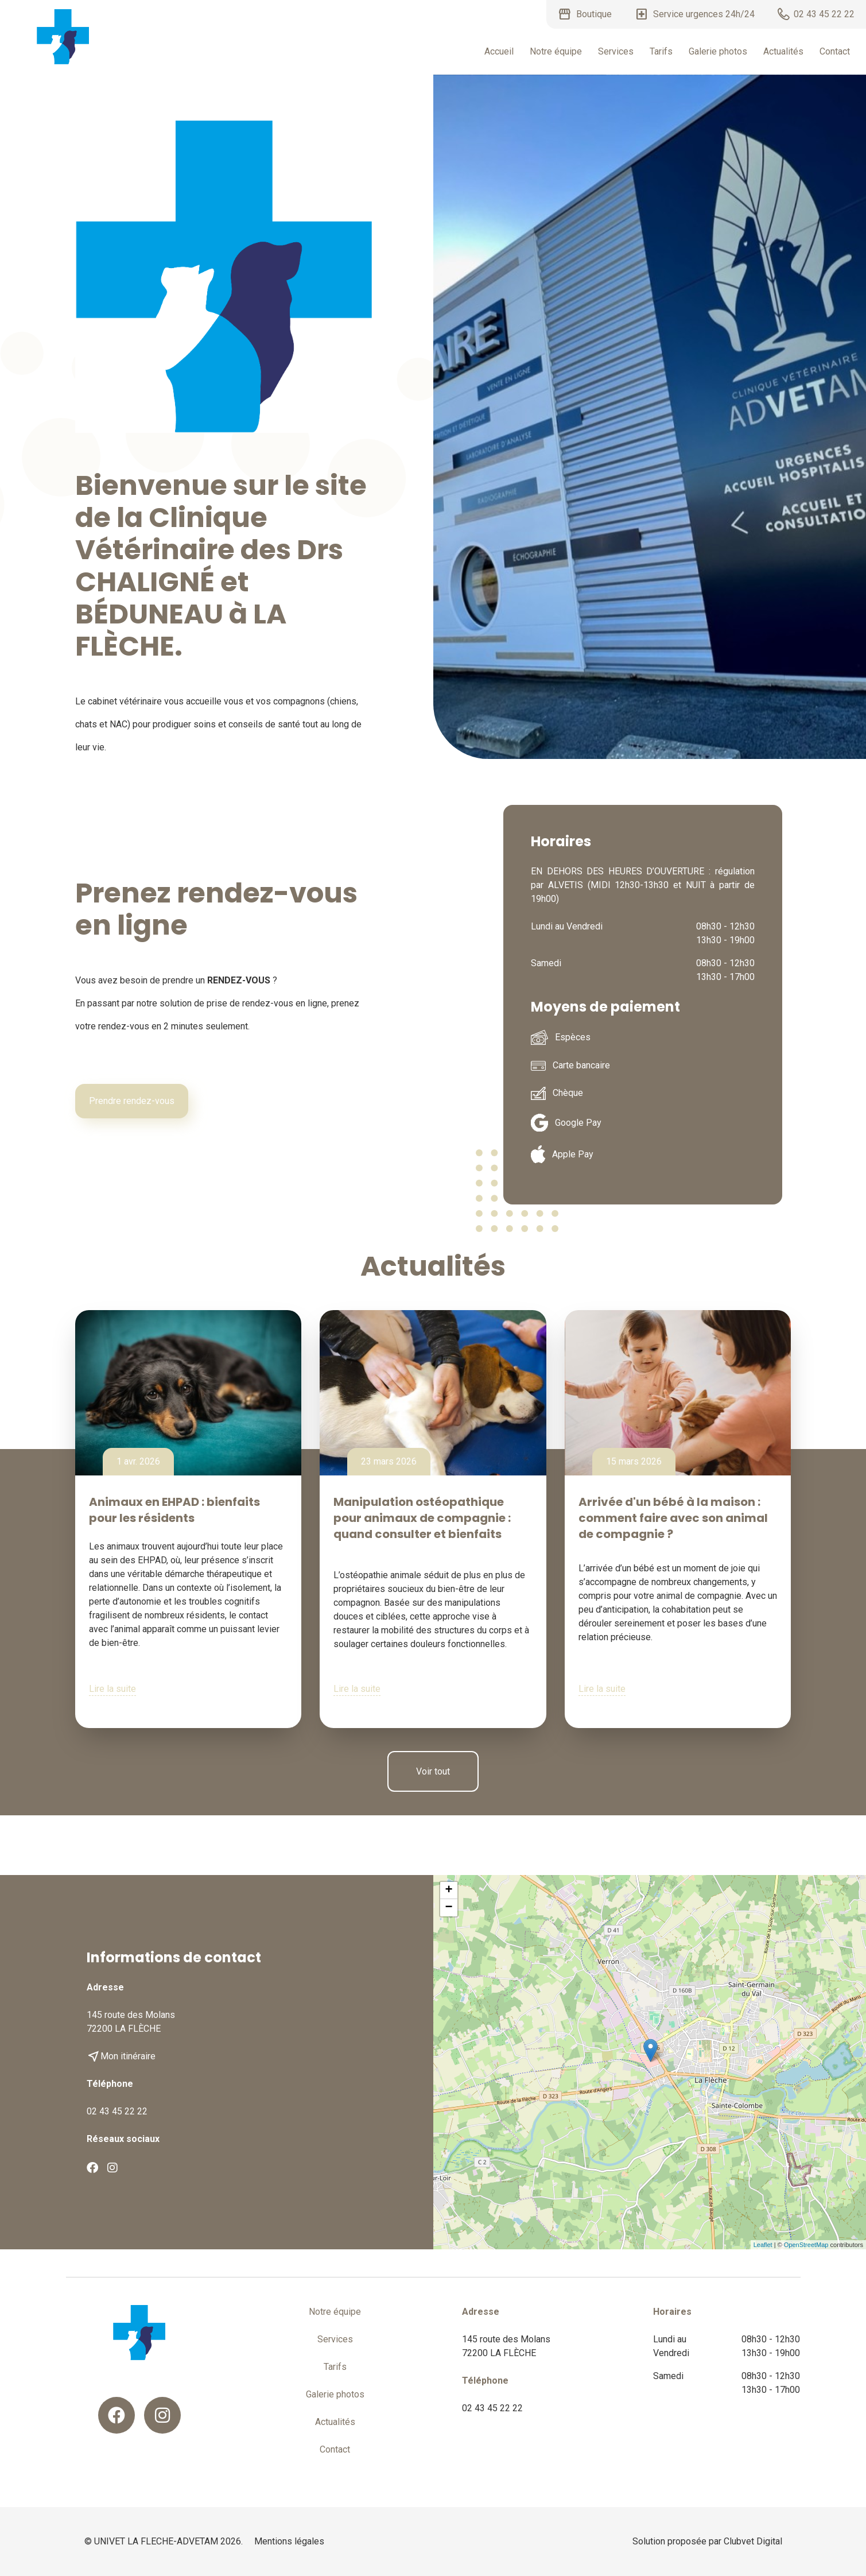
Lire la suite (112, 1688)
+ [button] (448, 1890)
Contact (835, 51)
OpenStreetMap (806, 2244)
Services (616, 51)
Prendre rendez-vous (131, 1100)
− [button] (448, 1907)
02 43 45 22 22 (117, 2111)
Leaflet (763, 2244)
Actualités (783, 51)
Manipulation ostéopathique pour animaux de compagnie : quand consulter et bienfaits (422, 1518)
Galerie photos (718, 51)
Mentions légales (289, 2541)
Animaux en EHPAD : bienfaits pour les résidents (174, 1510)
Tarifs (661, 51)
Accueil (499, 51)
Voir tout (433, 1771)
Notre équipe (556, 51)
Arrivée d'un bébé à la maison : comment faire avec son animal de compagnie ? (673, 1518)
